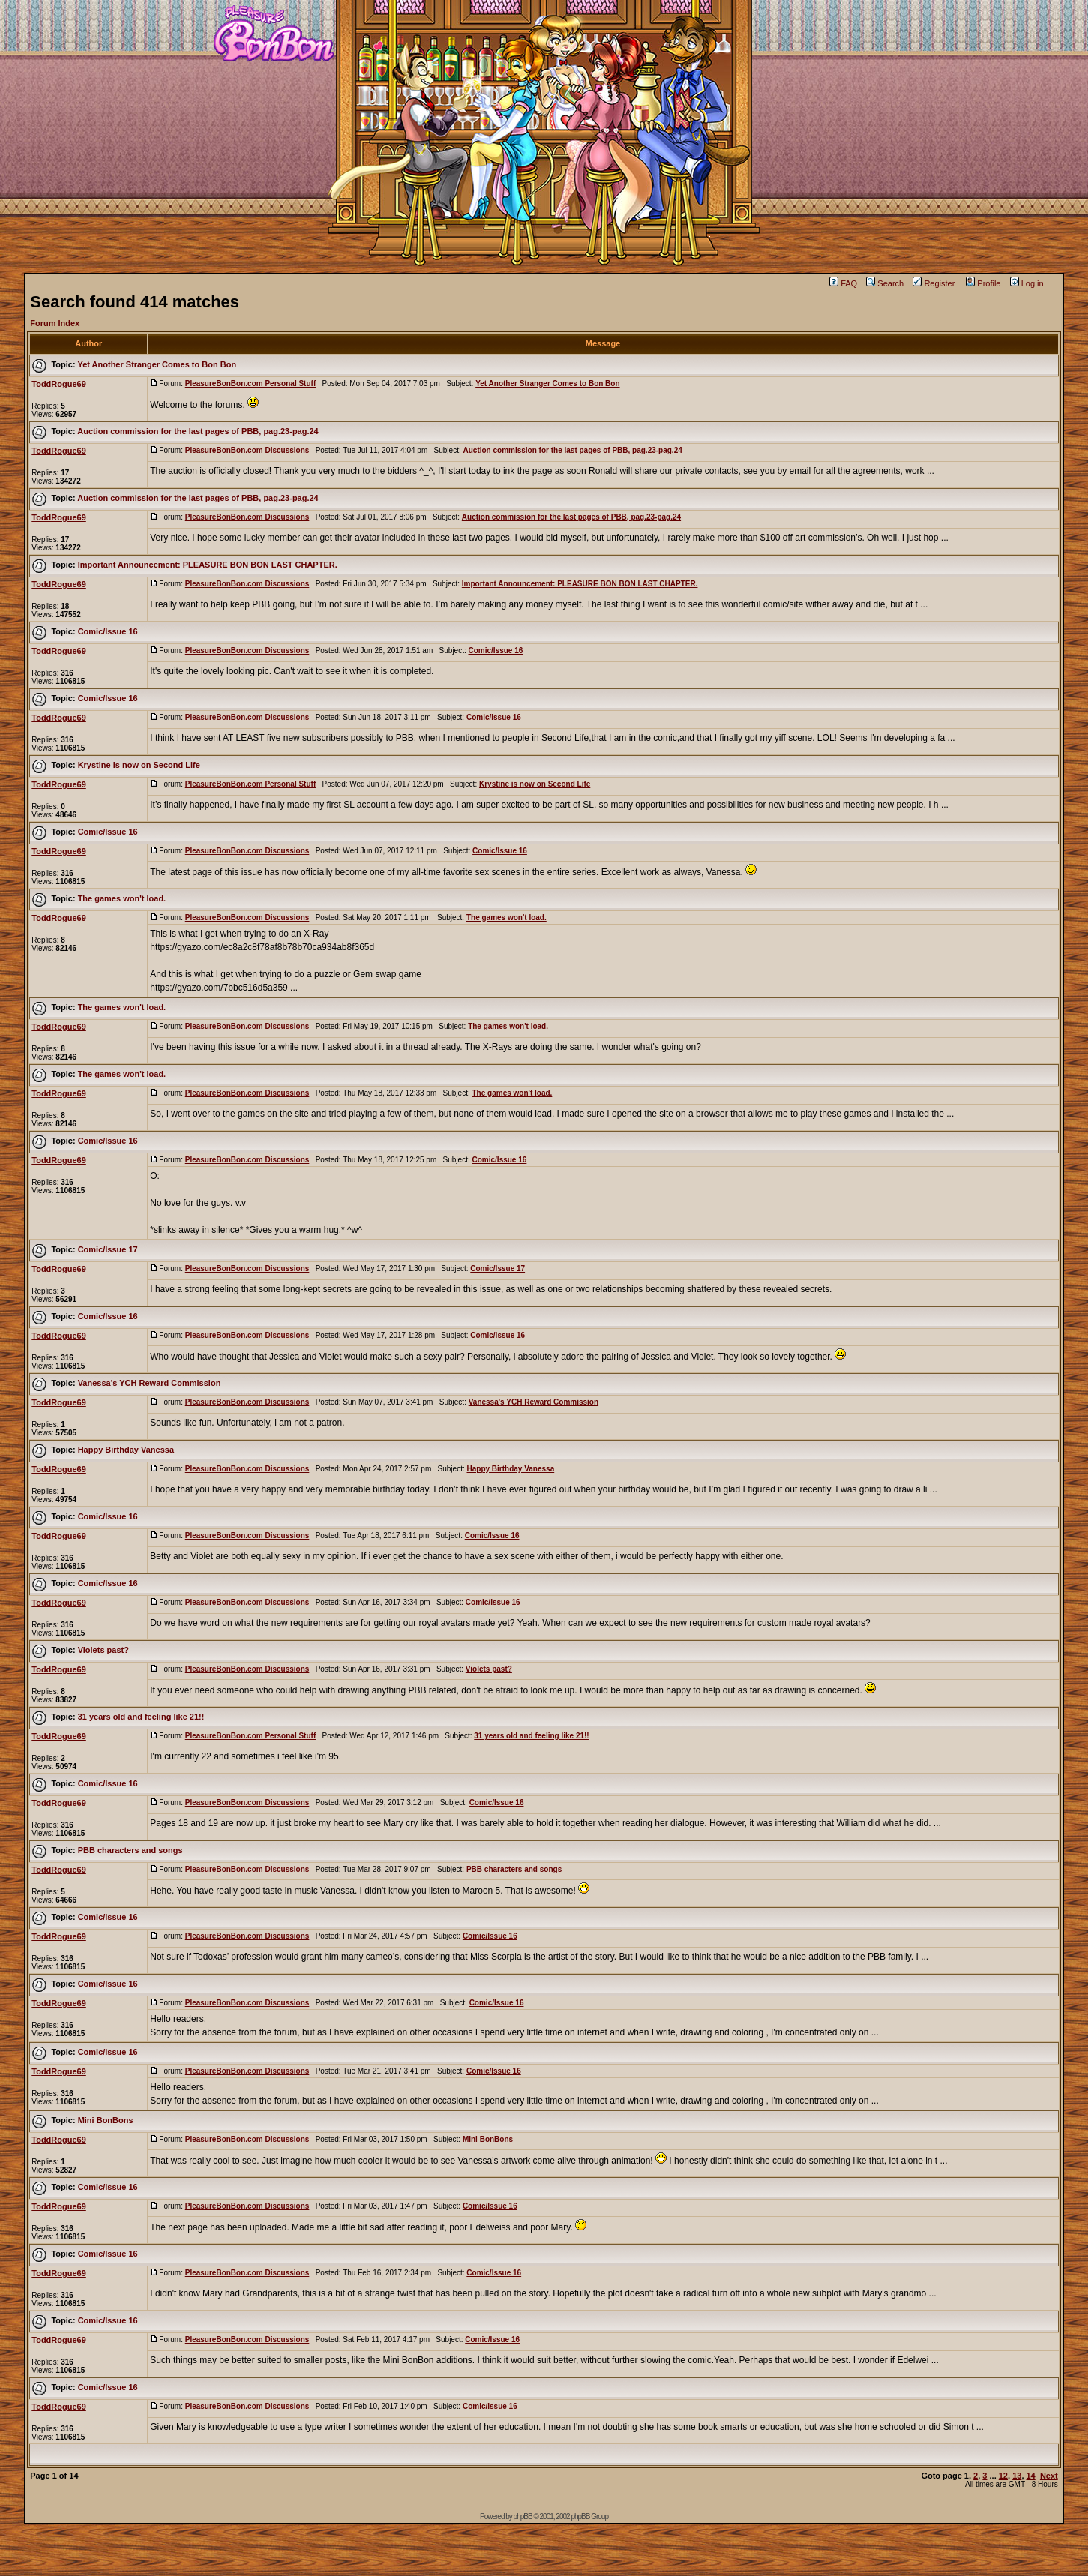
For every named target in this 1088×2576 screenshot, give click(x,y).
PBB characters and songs (130, 1850)
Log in (1027, 283)
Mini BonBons (105, 2120)
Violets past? (103, 1649)
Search (885, 283)
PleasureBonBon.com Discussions (247, 450)
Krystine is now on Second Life (139, 764)
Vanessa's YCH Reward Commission (149, 1382)
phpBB (523, 2516)
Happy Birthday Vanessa (126, 1449)
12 (1003, 2475)
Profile (983, 283)
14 (1031, 2475)
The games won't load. (122, 898)
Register (934, 283)
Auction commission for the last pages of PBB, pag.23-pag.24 (198, 431)
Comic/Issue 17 (108, 1249)
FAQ (843, 283)
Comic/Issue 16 (108, 631)
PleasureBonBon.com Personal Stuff (250, 383)
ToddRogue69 (58, 383)
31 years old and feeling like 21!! (141, 1716)
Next (1049, 2475)
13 (1016, 2475)
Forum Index (54, 323)
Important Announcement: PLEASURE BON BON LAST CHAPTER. (207, 564)
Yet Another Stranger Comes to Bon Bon (156, 364)
